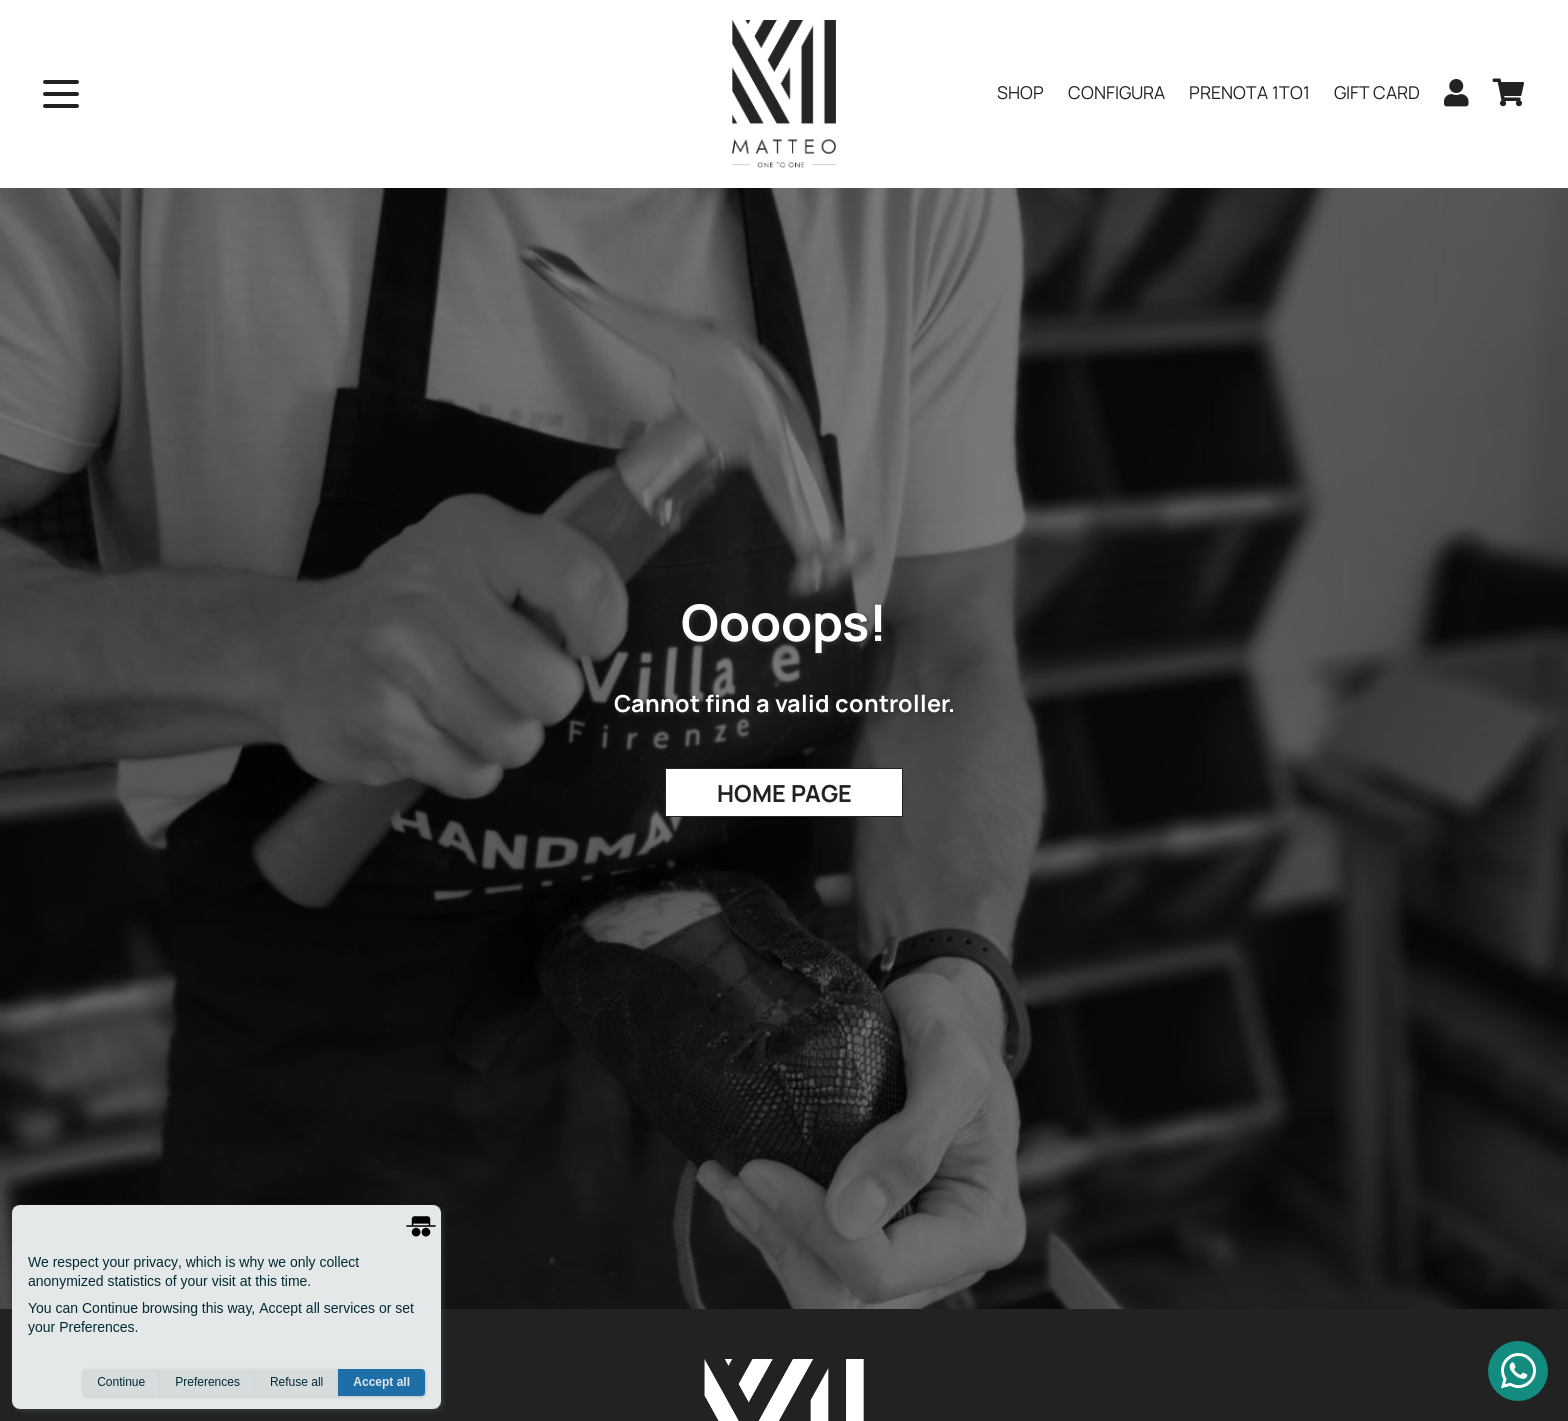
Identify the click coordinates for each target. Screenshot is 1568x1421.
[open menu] (61, 94)
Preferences (207, 1382)
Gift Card (1377, 92)
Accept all (381, 1382)
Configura (1116, 92)
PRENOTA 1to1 (1249, 92)
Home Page (784, 793)
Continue (121, 1382)
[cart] (1509, 94)
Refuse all (296, 1382)
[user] (1456, 94)
